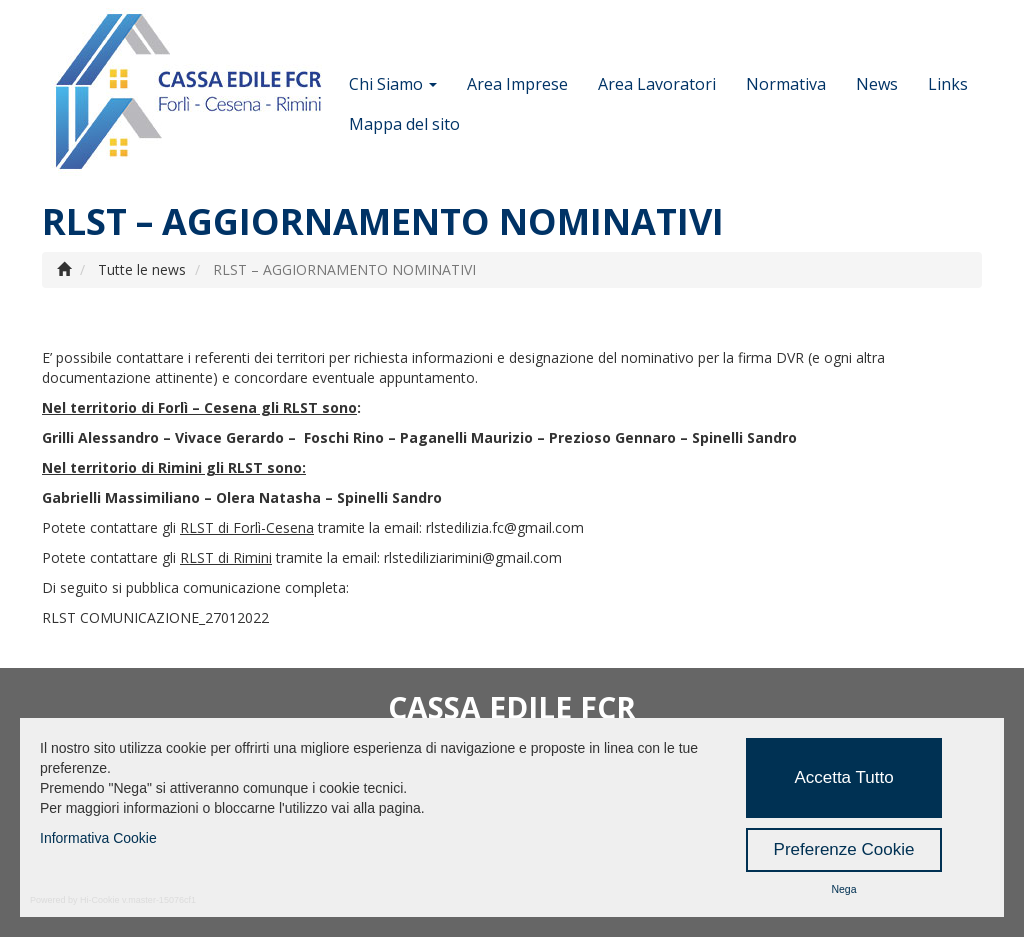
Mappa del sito (404, 124)
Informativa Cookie (98, 838)
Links (948, 84)
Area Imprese (517, 84)
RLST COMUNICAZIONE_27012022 (155, 617)
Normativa (786, 84)
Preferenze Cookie (844, 849)
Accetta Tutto (843, 777)
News (877, 84)
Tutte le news (142, 269)
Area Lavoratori (657, 84)
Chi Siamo (393, 84)
